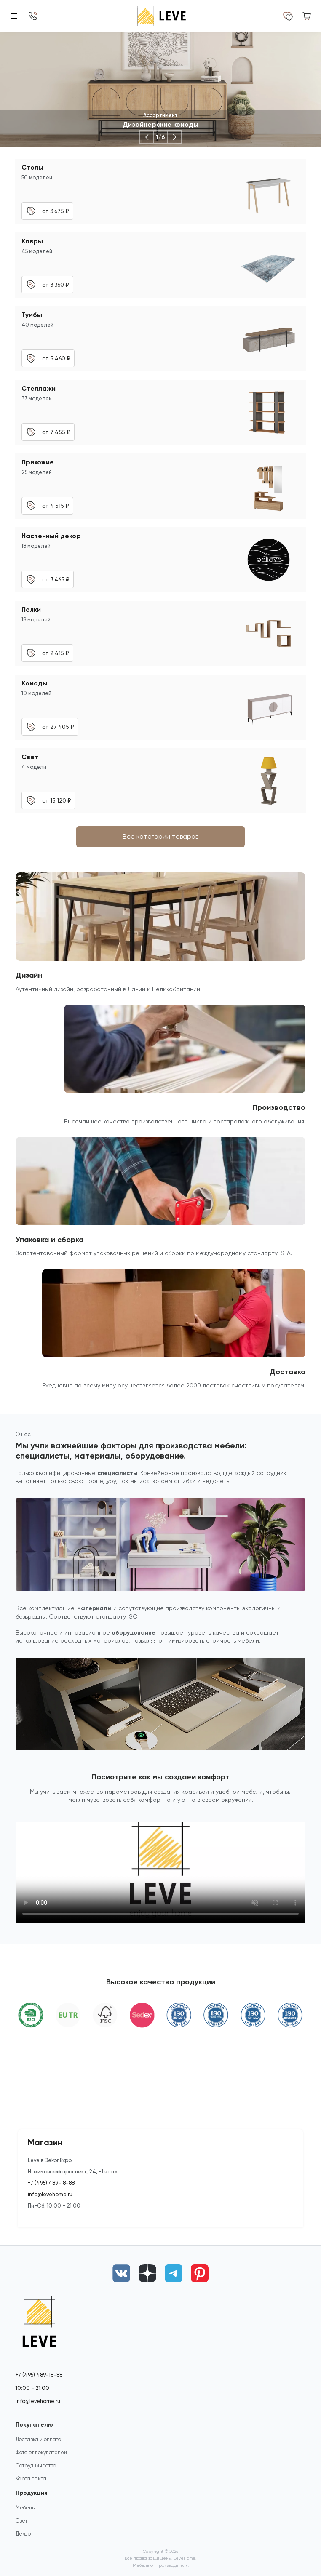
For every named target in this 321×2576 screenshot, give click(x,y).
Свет (21, 2520)
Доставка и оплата (39, 2439)
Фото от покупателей (41, 2452)
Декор (23, 2534)
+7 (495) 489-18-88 (51, 2183)
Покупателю (34, 2424)
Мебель (25, 2507)
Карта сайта (31, 2478)
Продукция (32, 2492)
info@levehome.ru (50, 2194)
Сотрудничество (36, 2465)
